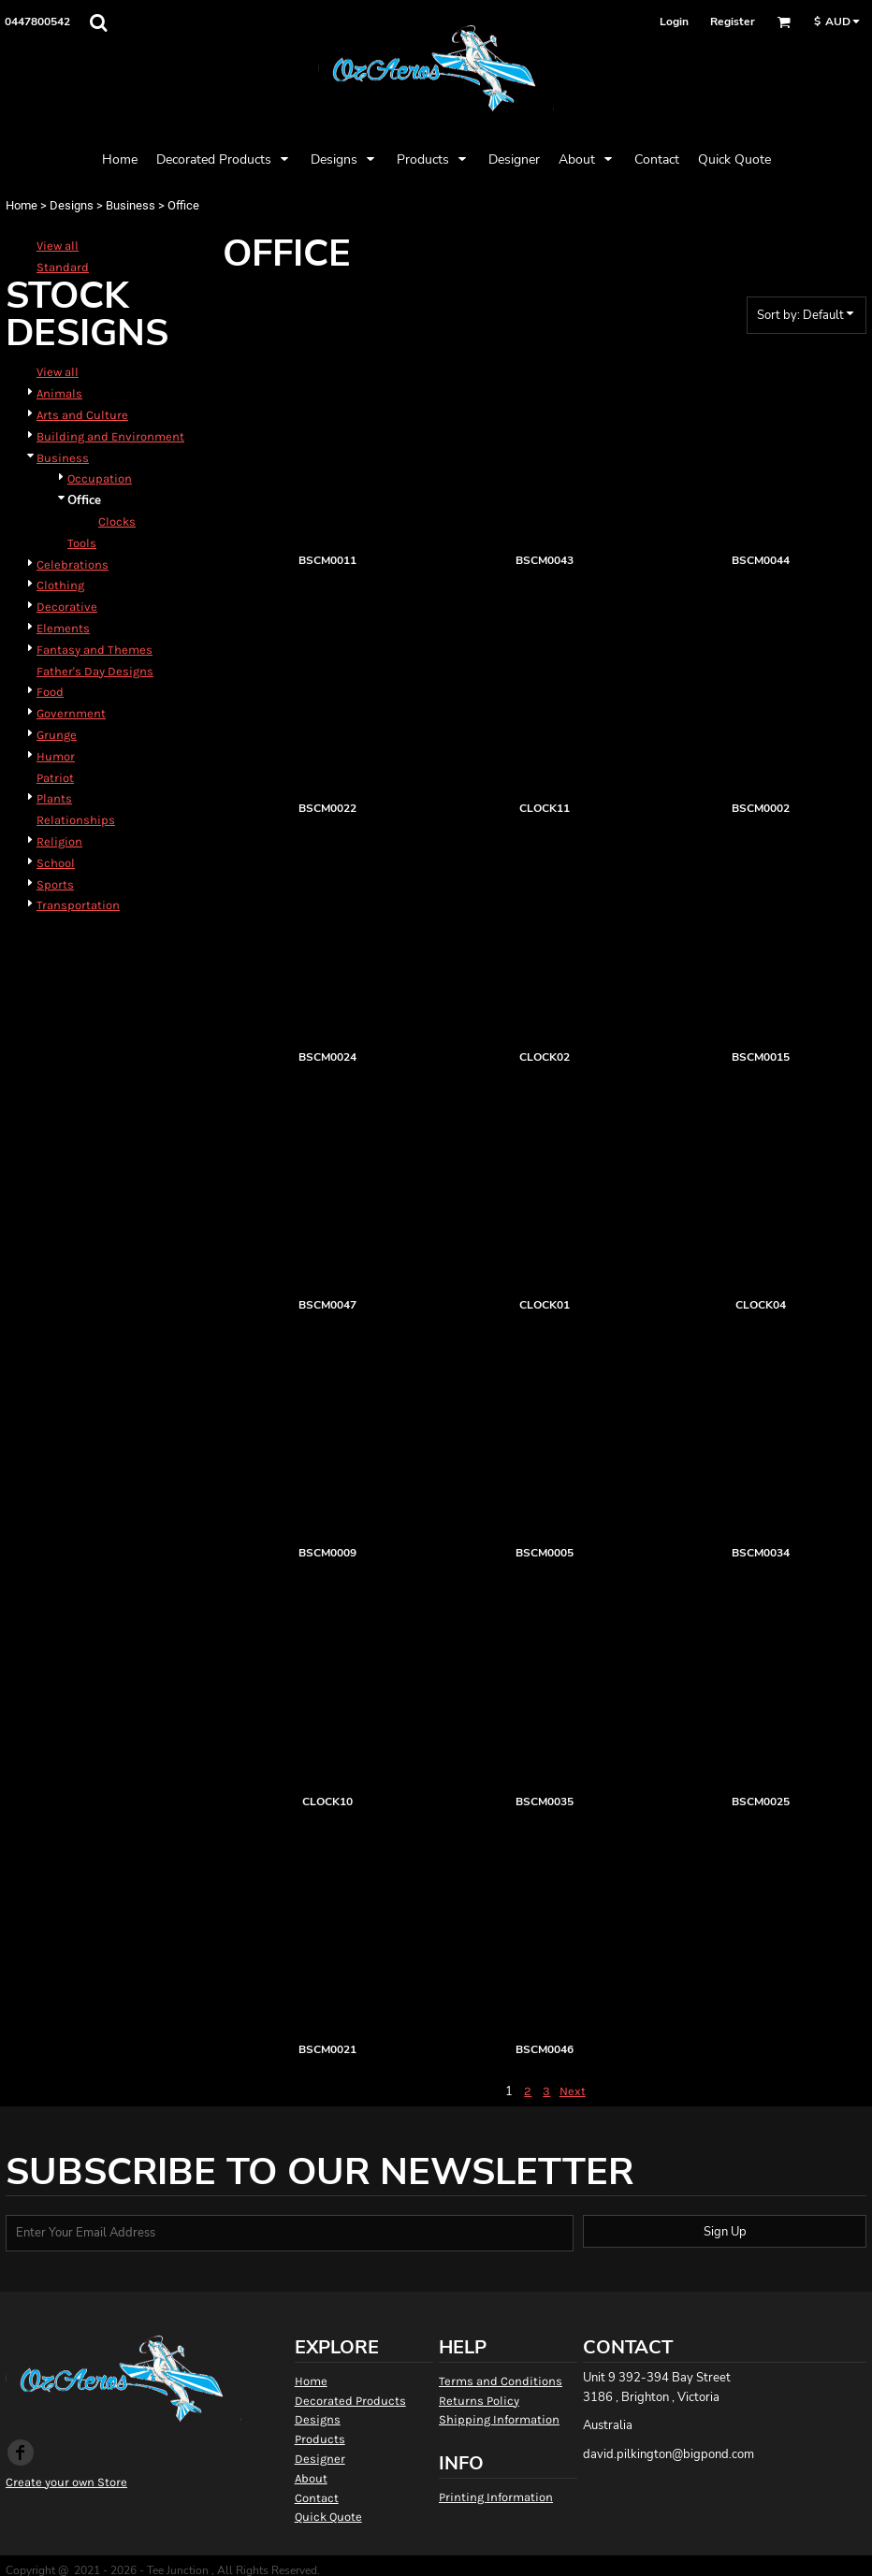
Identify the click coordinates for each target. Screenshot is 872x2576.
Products (320, 2439)
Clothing (60, 585)
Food (50, 692)
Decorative (66, 607)
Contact (317, 2498)
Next (573, 2091)
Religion (59, 841)
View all (57, 246)
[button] (98, 22)
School (55, 863)
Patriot (55, 778)
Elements (63, 628)
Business (130, 205)
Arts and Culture (82, 415)
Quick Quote (328, 2517)
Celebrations (72, 564)
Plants (54, 798)
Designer (320, 2459)
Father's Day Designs (94, 671)
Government (71, 713)
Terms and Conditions (500, 2381)
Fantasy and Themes (94, 650)
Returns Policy (479, 2401)
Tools (81, 543)
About (311, 2478)
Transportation (78, 905)
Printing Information (496, 2497)
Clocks (117, 521)
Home (21, 205)
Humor (55, 756)
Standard (62, 267)
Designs (72, 205)
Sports (55, 884)
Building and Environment (110, 436)
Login (674, 21)
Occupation (99, 478)
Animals (59, 393)
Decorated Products (350, 2401)
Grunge (56, 735)
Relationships (75, 820)
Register (732, 21)
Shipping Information (499, 2419)
